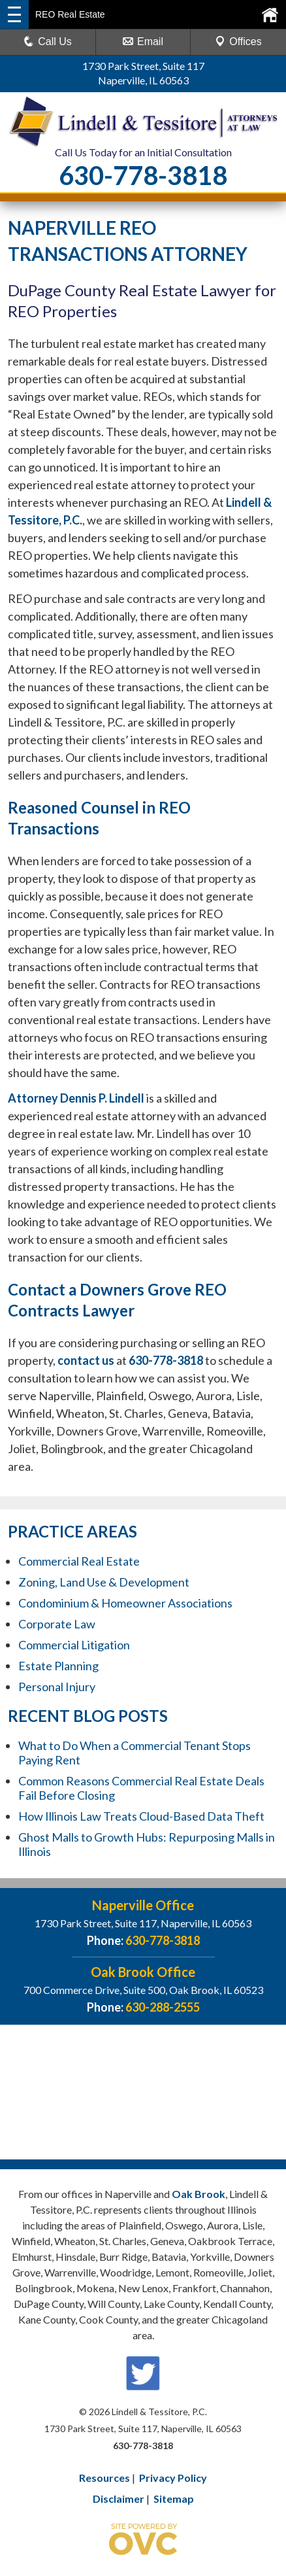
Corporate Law (56, 1624)
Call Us (48, 41)
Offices (238, 41)
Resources (104, 2477)
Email (143, 41)
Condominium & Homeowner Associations (125, 1603)
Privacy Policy (173, 2477)
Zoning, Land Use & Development (103, 1582)
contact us (85, 1360)
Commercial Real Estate (79, 1561)
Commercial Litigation (74, 1645)
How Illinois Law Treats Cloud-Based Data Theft (141, 1816)
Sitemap (173, 2498)
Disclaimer (118, 2498)
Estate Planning (58, 1665)
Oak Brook (198, 2194)
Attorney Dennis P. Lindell (76, 1098)
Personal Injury (56, 1686)
